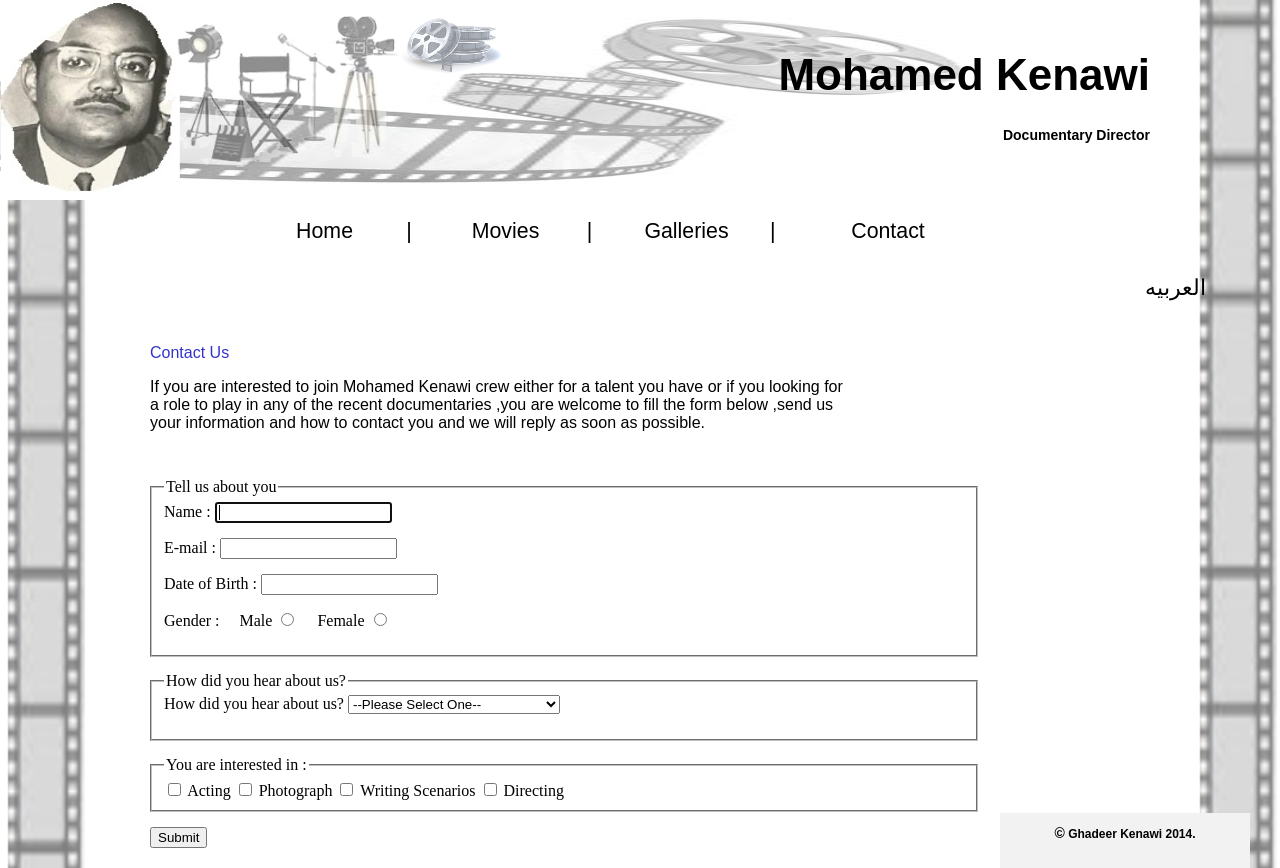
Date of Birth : (210, 583)
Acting (209, 790)
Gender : (194, 620)
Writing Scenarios (419, 790)
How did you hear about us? (254, 703)
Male (258, 620)
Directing (534, 790)
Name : (187, 511)
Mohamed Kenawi (964, 74)
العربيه (1175, 287)
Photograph (296, 790)
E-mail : (190, 547)
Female (342, 620)
